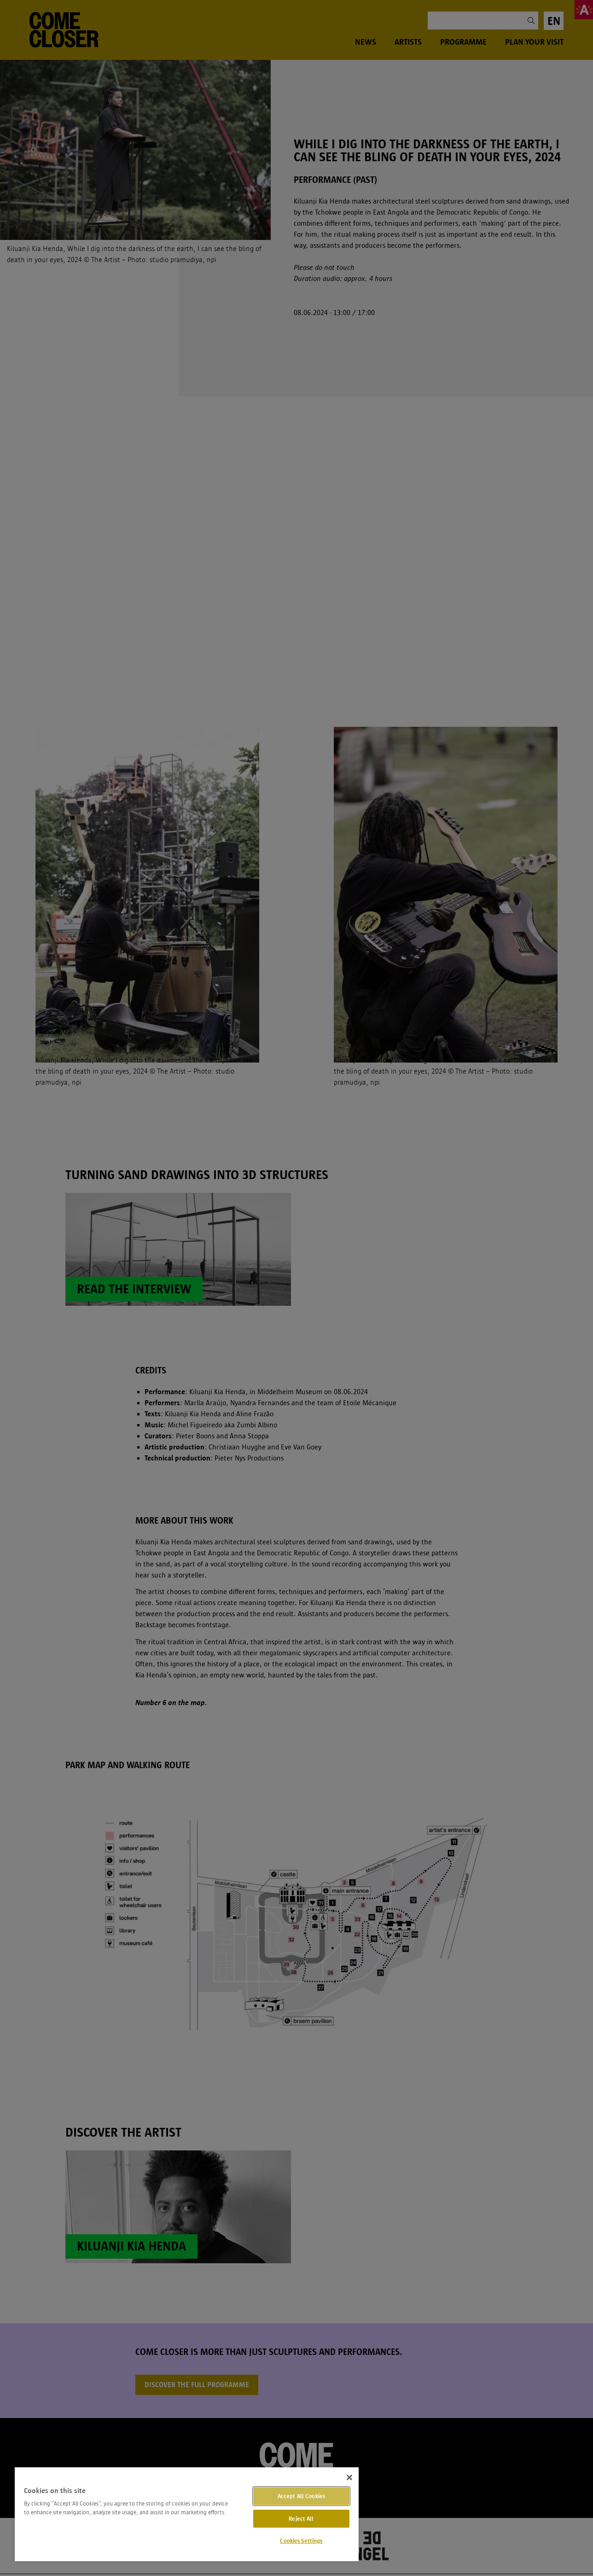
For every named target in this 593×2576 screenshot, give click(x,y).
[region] (187, 2513)
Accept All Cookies (301, 2496)
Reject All (301, 2518)
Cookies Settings (301, 2540)
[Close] (349, 2477)
